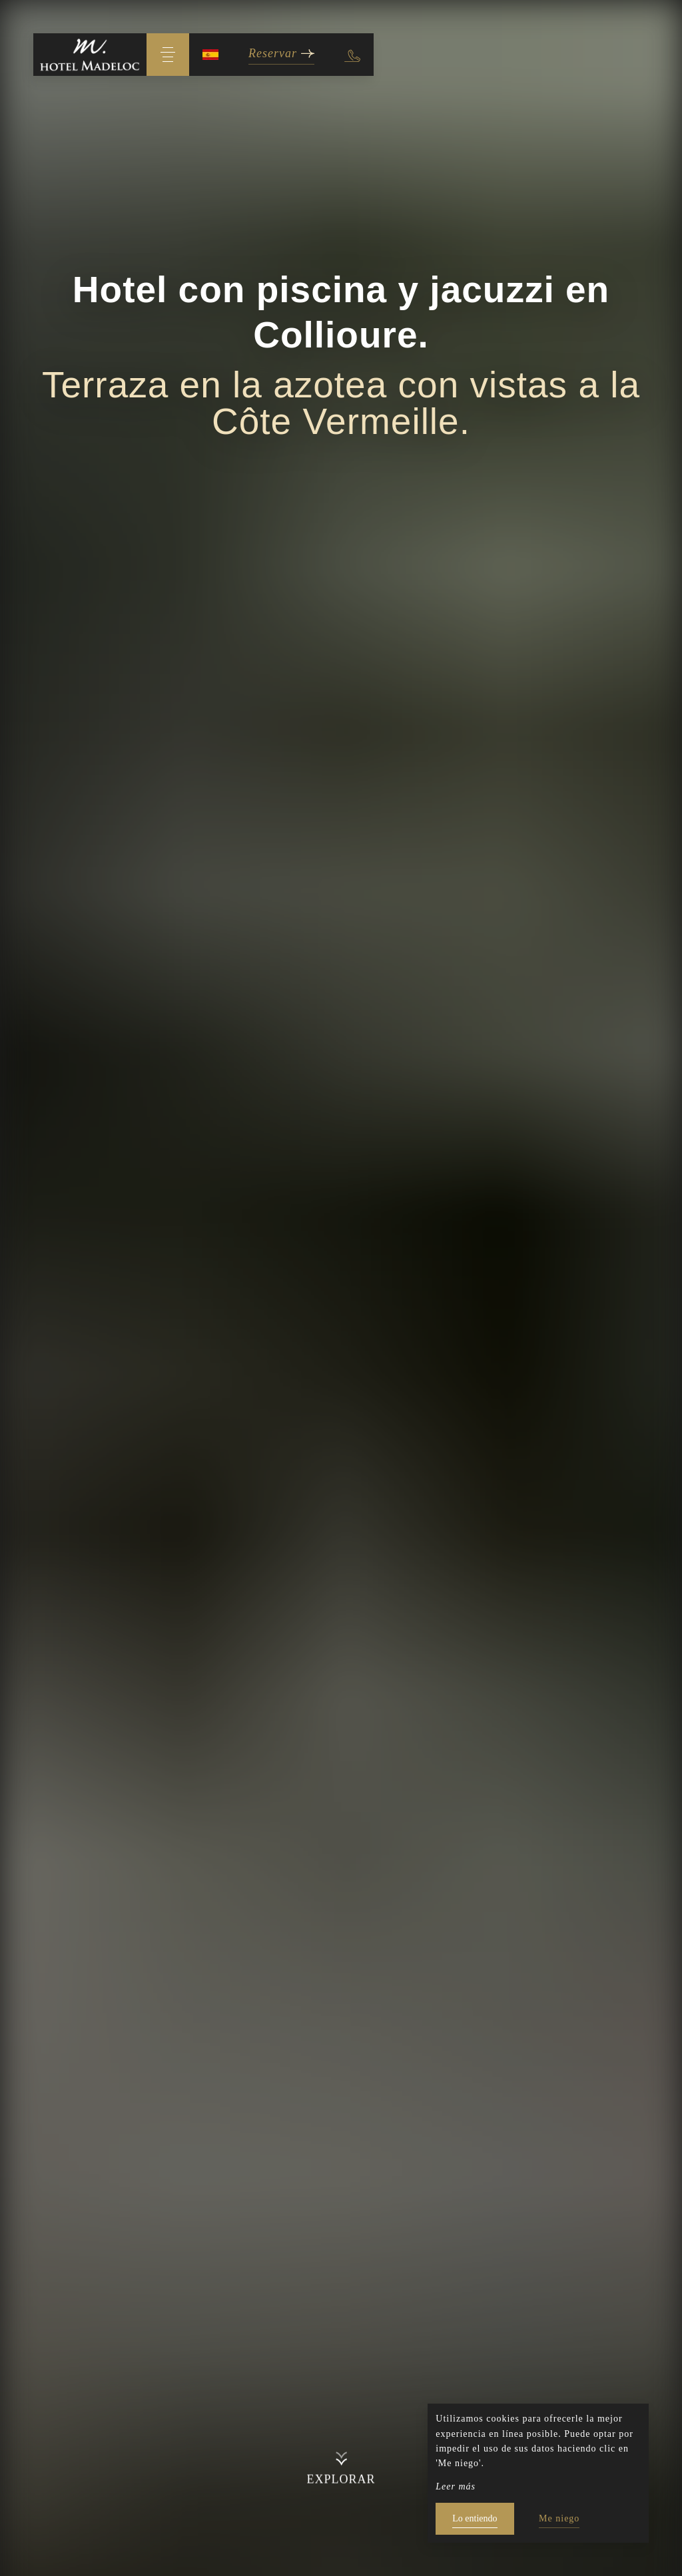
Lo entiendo (474, 2518)
